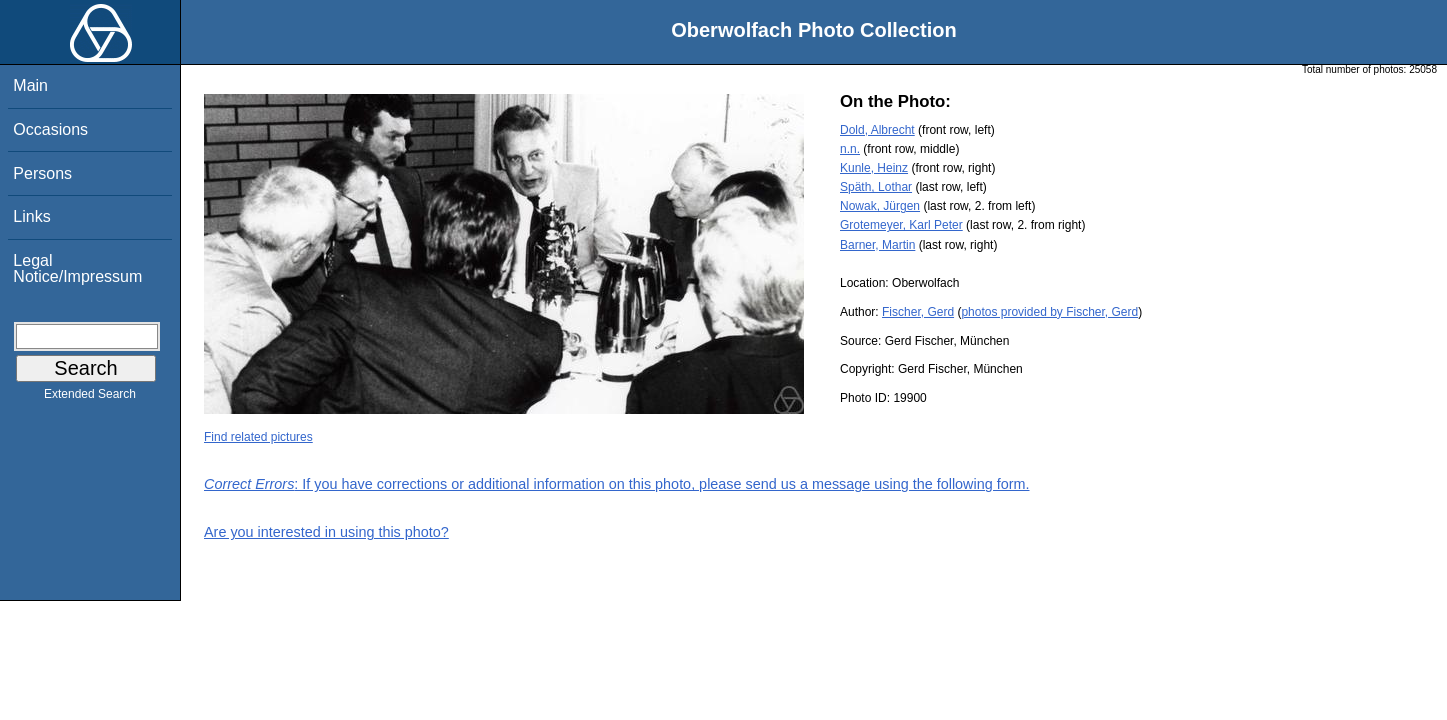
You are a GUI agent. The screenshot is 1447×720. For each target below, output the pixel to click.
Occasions (50, 129)
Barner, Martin (877, 245)
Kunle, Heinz (874, 168)
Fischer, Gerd (918, 312)
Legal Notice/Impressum (77, 268)
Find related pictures (258, 437)
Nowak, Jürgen (880, 206)
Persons (42, 173)
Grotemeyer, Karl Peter (901, 225)
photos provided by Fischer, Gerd (1049, 312)
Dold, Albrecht (877, 130)
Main (30, 85)
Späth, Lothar (876, 187)
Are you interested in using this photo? (326, 532)
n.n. (850, 149)
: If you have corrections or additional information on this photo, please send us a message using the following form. (617, 484)
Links (31, 216)
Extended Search (90, 398)
